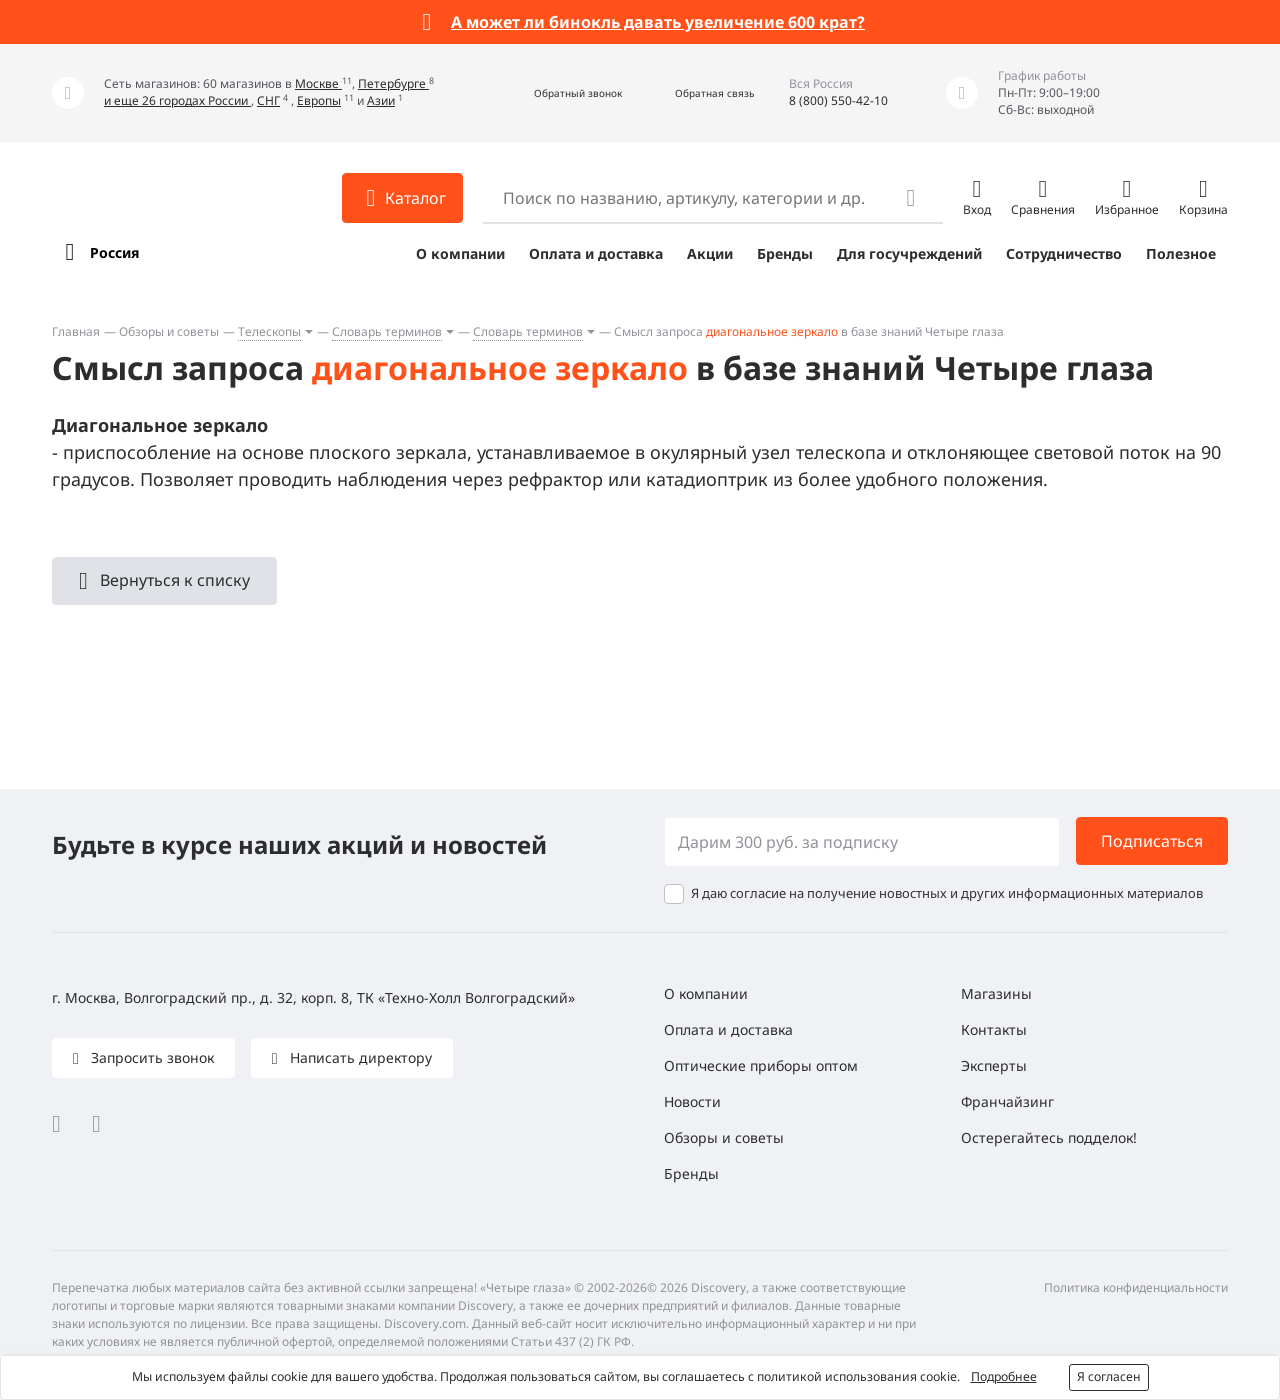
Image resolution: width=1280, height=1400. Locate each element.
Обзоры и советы (169, 331)
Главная (76, 331)
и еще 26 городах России (177, 100)
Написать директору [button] (359, 1057)
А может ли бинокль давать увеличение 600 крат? (658, 22)
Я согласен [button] (1109, 1376)
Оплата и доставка (596, 253)
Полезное (1181, 253)
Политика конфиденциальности (1136, 1287)
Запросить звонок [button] (150, 1057)
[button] (556, 93)
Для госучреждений (909, 253)
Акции (710, 253)
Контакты (994, 1029)
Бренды (785, 253)
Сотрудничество (1064, 253)
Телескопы (269, 331)
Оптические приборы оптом (761, 1065)
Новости (692, 1101)
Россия (114, 252)
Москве (318, 83)
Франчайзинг (1007, 1101)
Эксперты (994, 1065)
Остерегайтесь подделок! (1049, 1137)
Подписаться (1152, 841)
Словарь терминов (387, 331)
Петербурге (393, 83)
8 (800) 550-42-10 (838, 100)
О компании (460, 253)
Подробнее (1004, 1376)
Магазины (996, 993)
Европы (319, 100)
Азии (381, 100)
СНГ (268, 100)
